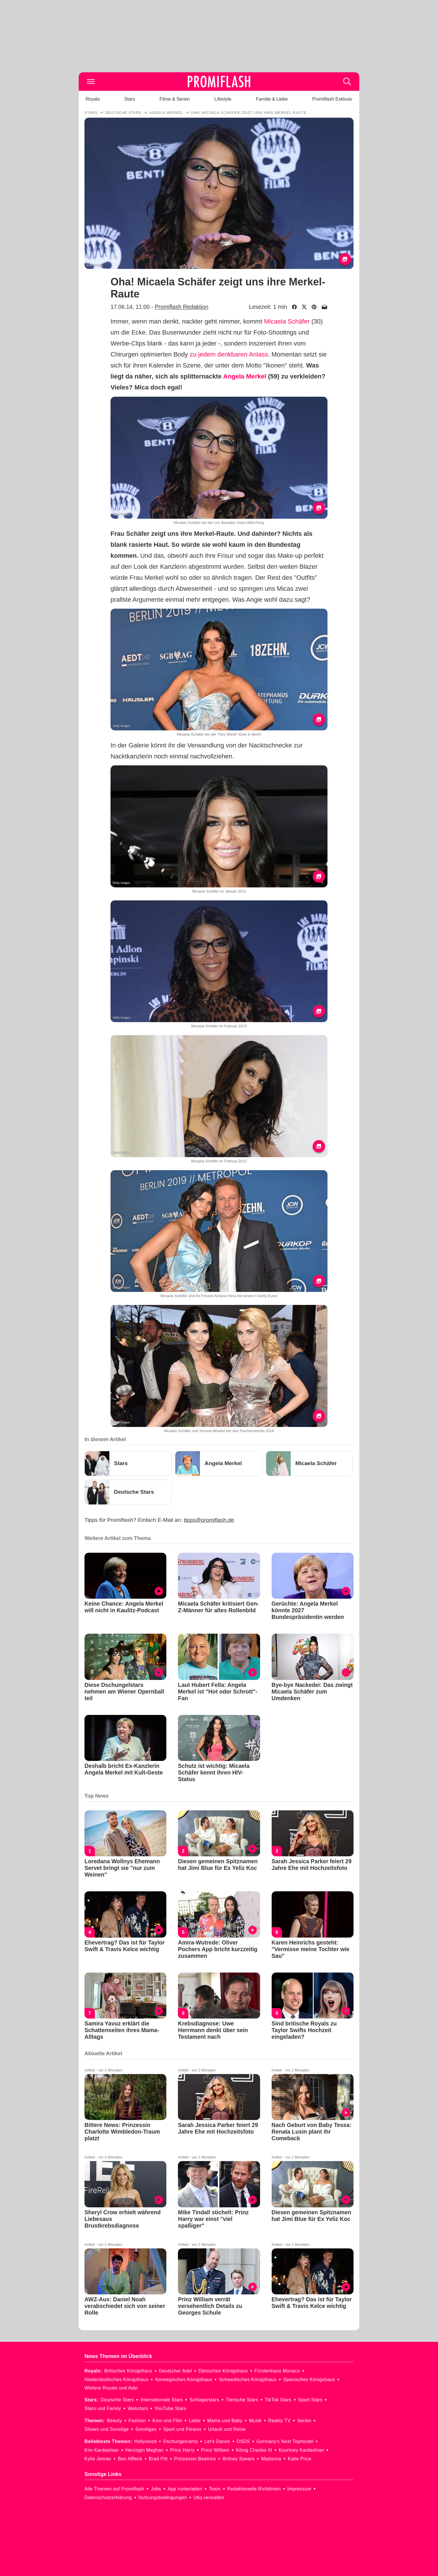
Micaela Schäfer (287, 321)
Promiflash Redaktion (181, 307)
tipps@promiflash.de (209, 1520)
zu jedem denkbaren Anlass (229, 354)
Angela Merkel (244, 376)
